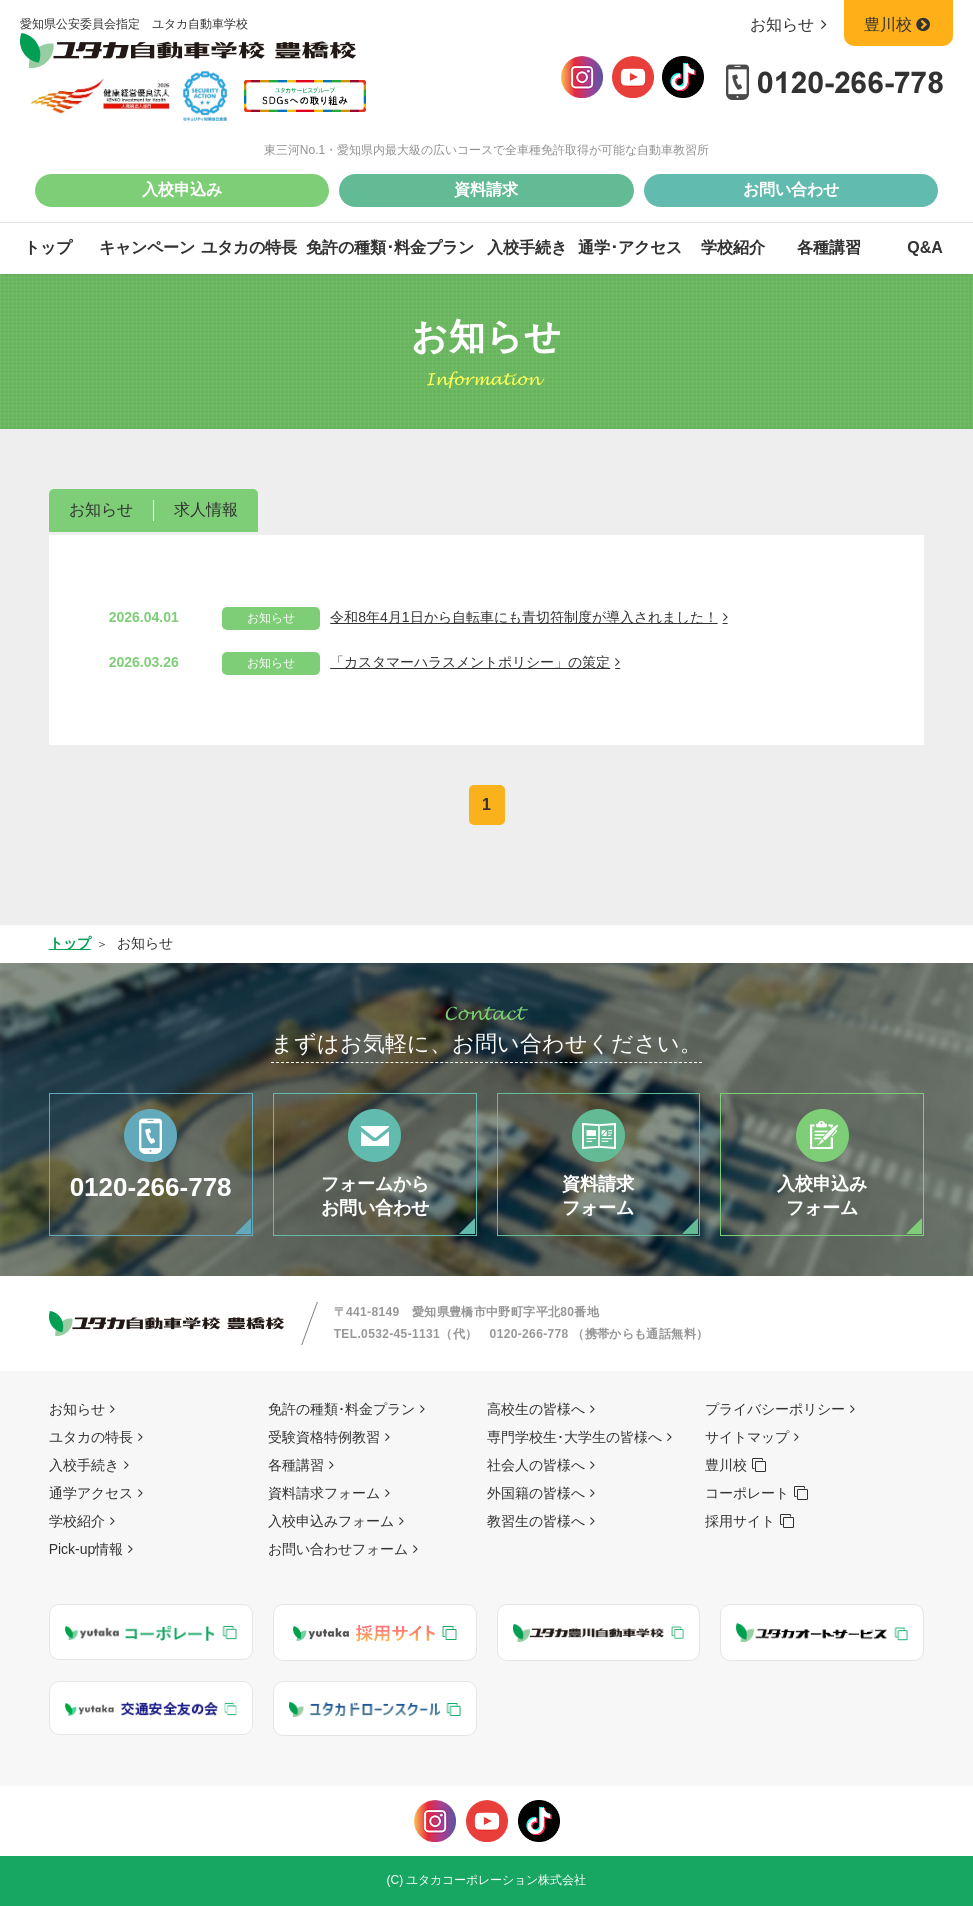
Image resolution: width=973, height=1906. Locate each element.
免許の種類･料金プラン (390, 247)
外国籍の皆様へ (536, 1493)
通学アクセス (91, 1493)
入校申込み (182, 189)
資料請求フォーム (324, 1493)
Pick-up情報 (86, 1549)
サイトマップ (747, 1437)
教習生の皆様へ (536, 1521)
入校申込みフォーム (331, 1521)
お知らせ (792, 24)
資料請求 (486, 189)
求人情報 (206, 509)
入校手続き (527, 247)
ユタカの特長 (249, 247)
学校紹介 (733, 247)
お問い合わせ (791, 189)
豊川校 (898, 24)
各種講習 (829, 247)
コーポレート (747, 1493)
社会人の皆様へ (536, 1465)
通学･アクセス (630, 247)
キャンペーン (147, 247)
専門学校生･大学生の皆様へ (574, 1437)
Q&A (925, 247)
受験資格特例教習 (324, 1437)
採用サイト (740, 1521)
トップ (48, 247)
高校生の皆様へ (536, 1409)
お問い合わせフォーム (338, 1549)
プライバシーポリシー (775, 1409)
